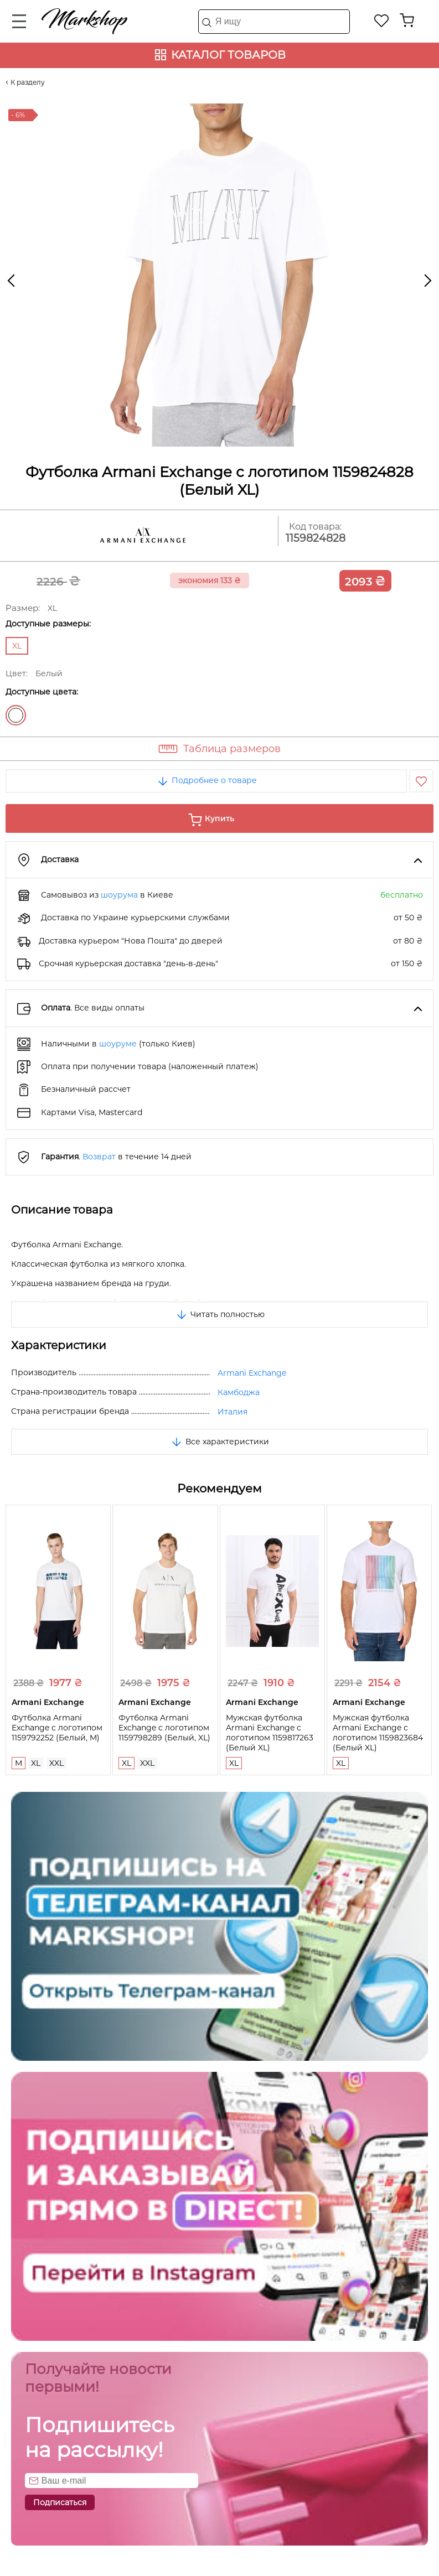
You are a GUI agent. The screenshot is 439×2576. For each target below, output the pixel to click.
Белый (15, 715)
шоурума (119, 895)
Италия (232, 1412)
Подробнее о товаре (206, 780)
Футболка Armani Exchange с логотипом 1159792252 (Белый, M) (57, 1728)
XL (35, 1763)
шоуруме (118, 1044)
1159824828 (315, 538)
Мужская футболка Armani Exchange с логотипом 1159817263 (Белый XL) (269, 1733)
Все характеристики (219, 1442)
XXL (56, 1763)
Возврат (99, 1157)
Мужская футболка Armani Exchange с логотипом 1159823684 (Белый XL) (378, 1733)
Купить (219, 818)
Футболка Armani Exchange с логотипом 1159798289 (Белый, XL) (164, 1728)
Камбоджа (239, 1392)
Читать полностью (220, 1314)
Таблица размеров (232, 749)
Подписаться (59, 2502)
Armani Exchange (252, 1373)
